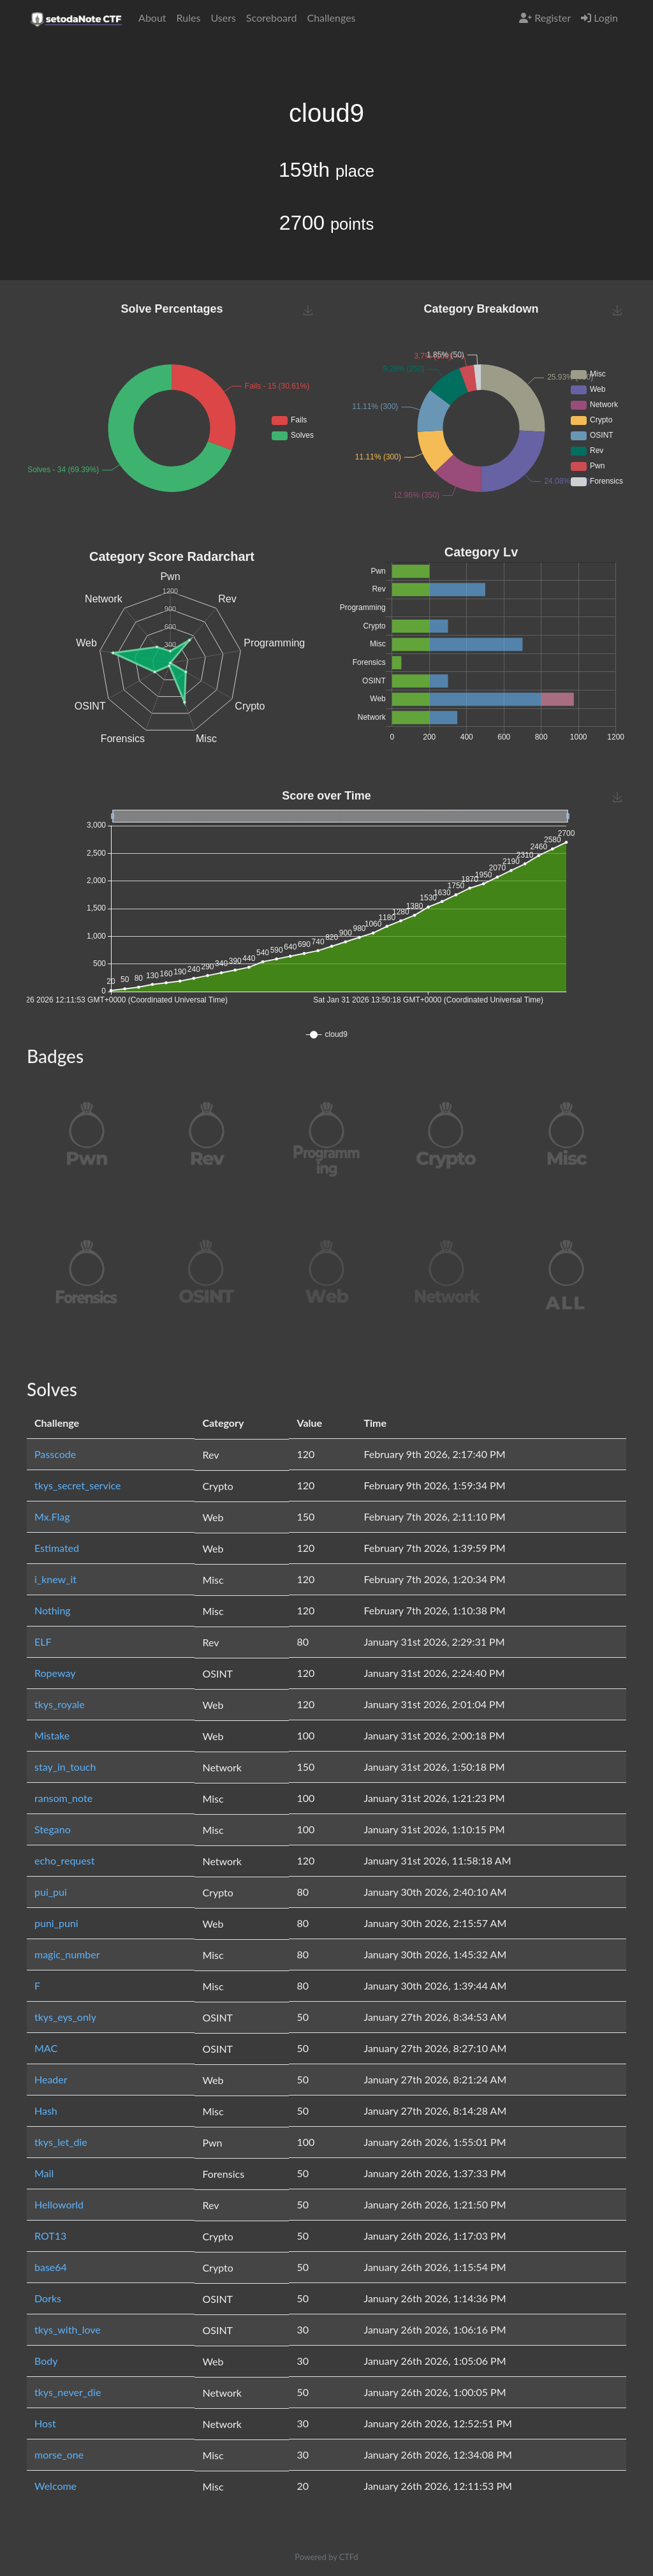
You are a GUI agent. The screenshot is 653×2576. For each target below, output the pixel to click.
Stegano (52, 1829)
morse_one (59, 2454)
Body (46, 2361)
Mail (44, 2173)
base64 (50, 2267)
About (152, 17)
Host (45, 2423)
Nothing (52, 1610)
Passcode (55, 1454)
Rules (189, 17)
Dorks (47, 2298)
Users (222, 17)
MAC (45, 2048)
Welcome (55, 2486)
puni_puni (56, 1923)
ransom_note (63, 1798)
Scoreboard (271, 17)
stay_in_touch (65, 1767)
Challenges (331, 17)
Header (51, 2079)
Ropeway (54, 1673)
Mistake (52, 1735)
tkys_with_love (67, 2329)
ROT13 (50, 2236)
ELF (43, 1641)
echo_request (64, 1860)
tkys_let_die (60, 2142)
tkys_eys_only (65, 2017)
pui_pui (50, 1892)
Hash (45, 2110)
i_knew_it (55, 1579)
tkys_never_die (67, 2392)
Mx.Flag (52, 1516)
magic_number (67, 1954)
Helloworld (59, 2204)
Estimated (56, 1548)
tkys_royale (59, 1704)
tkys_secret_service (77, 1485)
